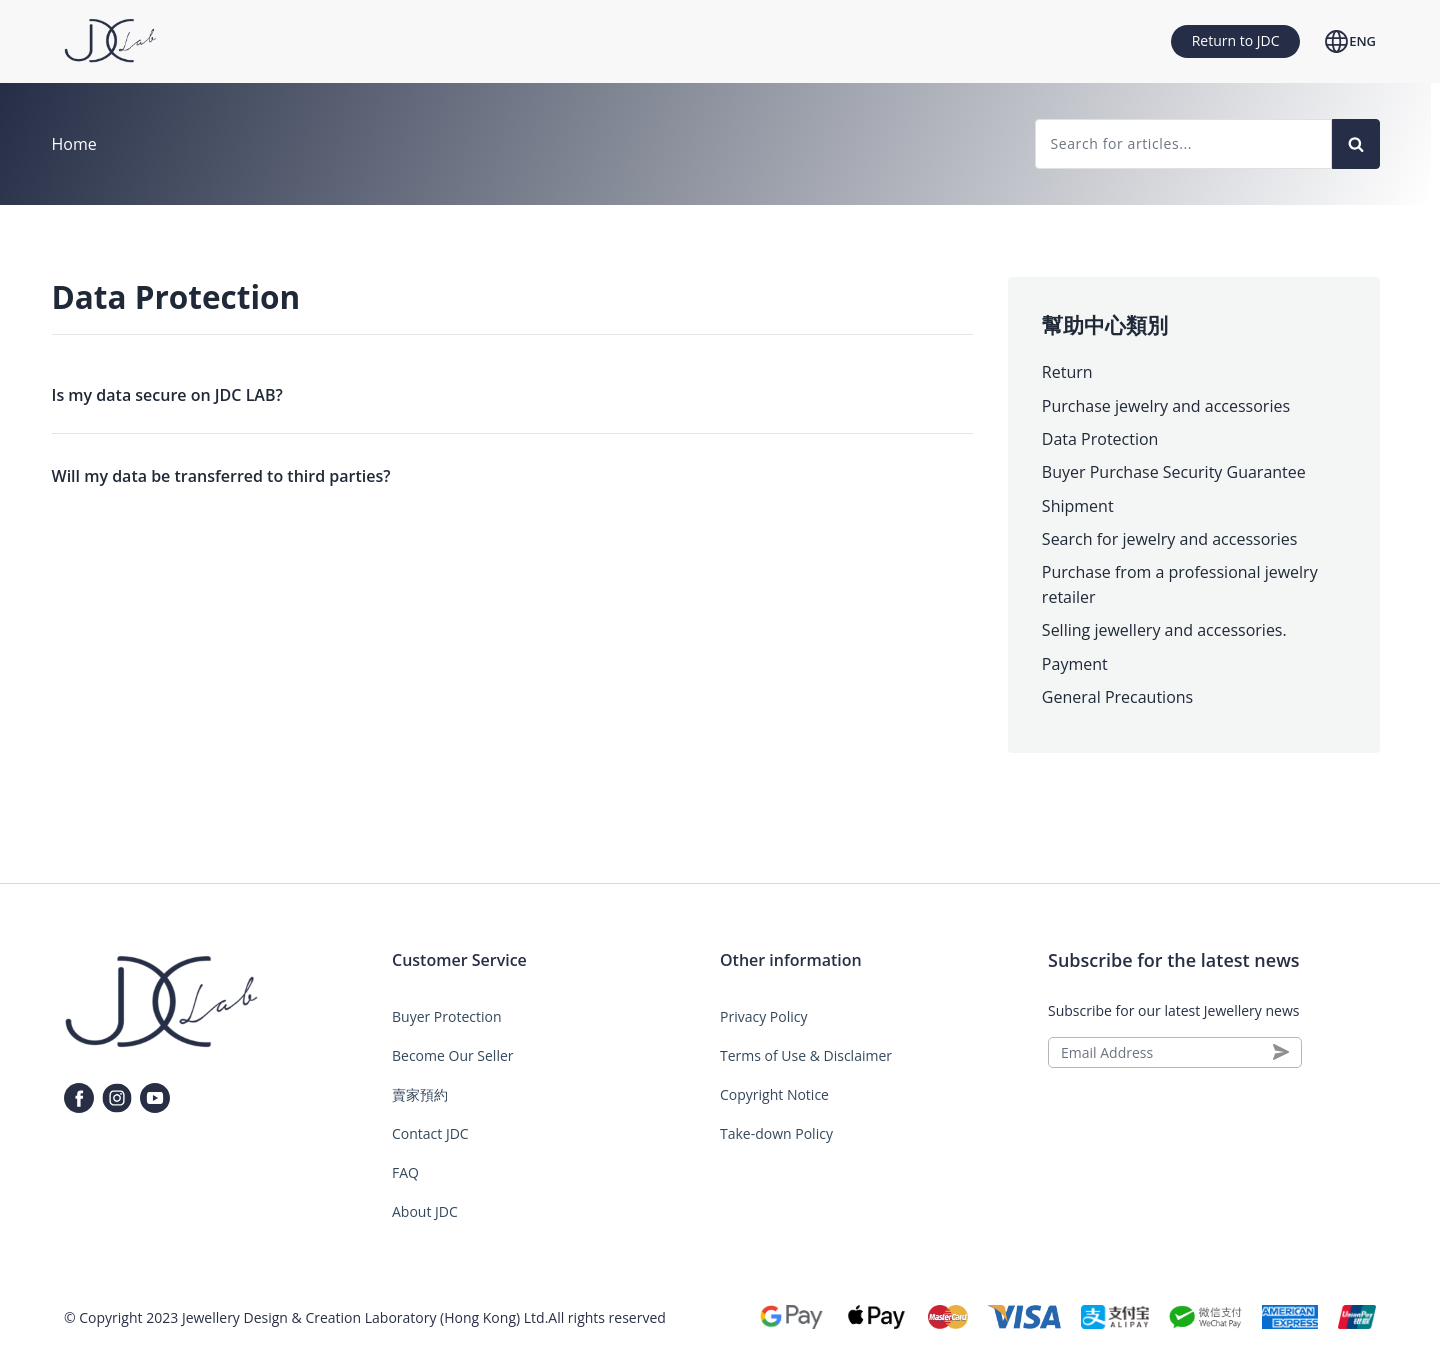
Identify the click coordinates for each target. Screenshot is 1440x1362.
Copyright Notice (774, 1094)
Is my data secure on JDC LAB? (167, 395)
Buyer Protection (447, 1016)
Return (1067, 372)
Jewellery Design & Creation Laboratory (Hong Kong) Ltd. (365, 1317)
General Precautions (1117, 697)
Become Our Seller (453, 1055)
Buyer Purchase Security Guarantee (1174, 472)
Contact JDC (430, 1133)
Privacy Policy (763, 1016)
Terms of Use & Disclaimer (806, 1055)
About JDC (425, 1211)
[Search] (1356, 144)
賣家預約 (420, 1094)
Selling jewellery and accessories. (1164, 630)
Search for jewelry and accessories (1170, 539)
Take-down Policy (776, 1133)
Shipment (1078, 506)
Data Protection (1100, 439)
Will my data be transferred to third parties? (221, 476)
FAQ (405, 1172)
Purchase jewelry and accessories (1166, 406)
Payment (1075, 664)
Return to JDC (1236, 40)
